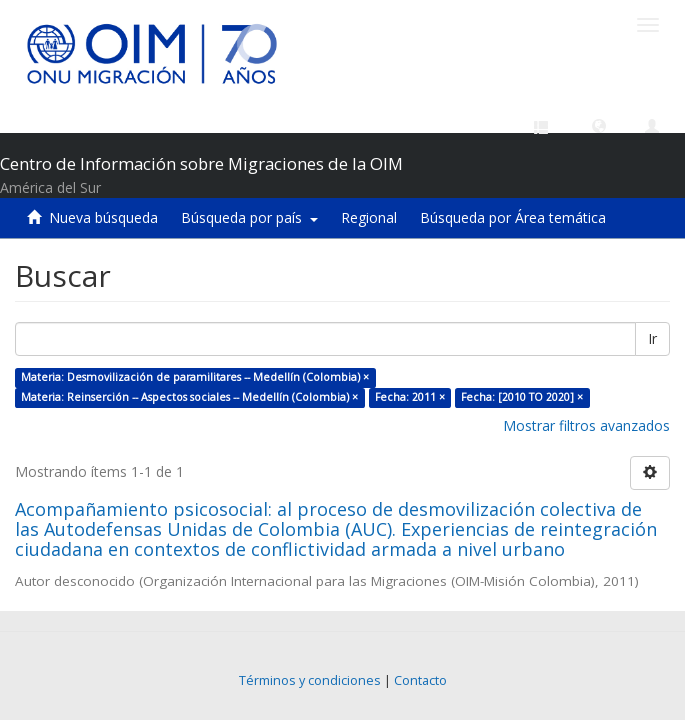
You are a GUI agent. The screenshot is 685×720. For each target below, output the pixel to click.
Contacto (420, 680)
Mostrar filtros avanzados (586, 425)
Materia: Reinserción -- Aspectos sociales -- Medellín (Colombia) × (189, 397)
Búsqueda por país (249, 217)
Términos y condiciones (310, 680)
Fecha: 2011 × (410, 397)
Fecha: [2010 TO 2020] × (522, 397)
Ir (652, 338)
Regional (369, 217)
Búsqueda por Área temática (513, 217)
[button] (599, 125)
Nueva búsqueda (103, 217)
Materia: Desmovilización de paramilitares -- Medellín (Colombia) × (195, 377)
